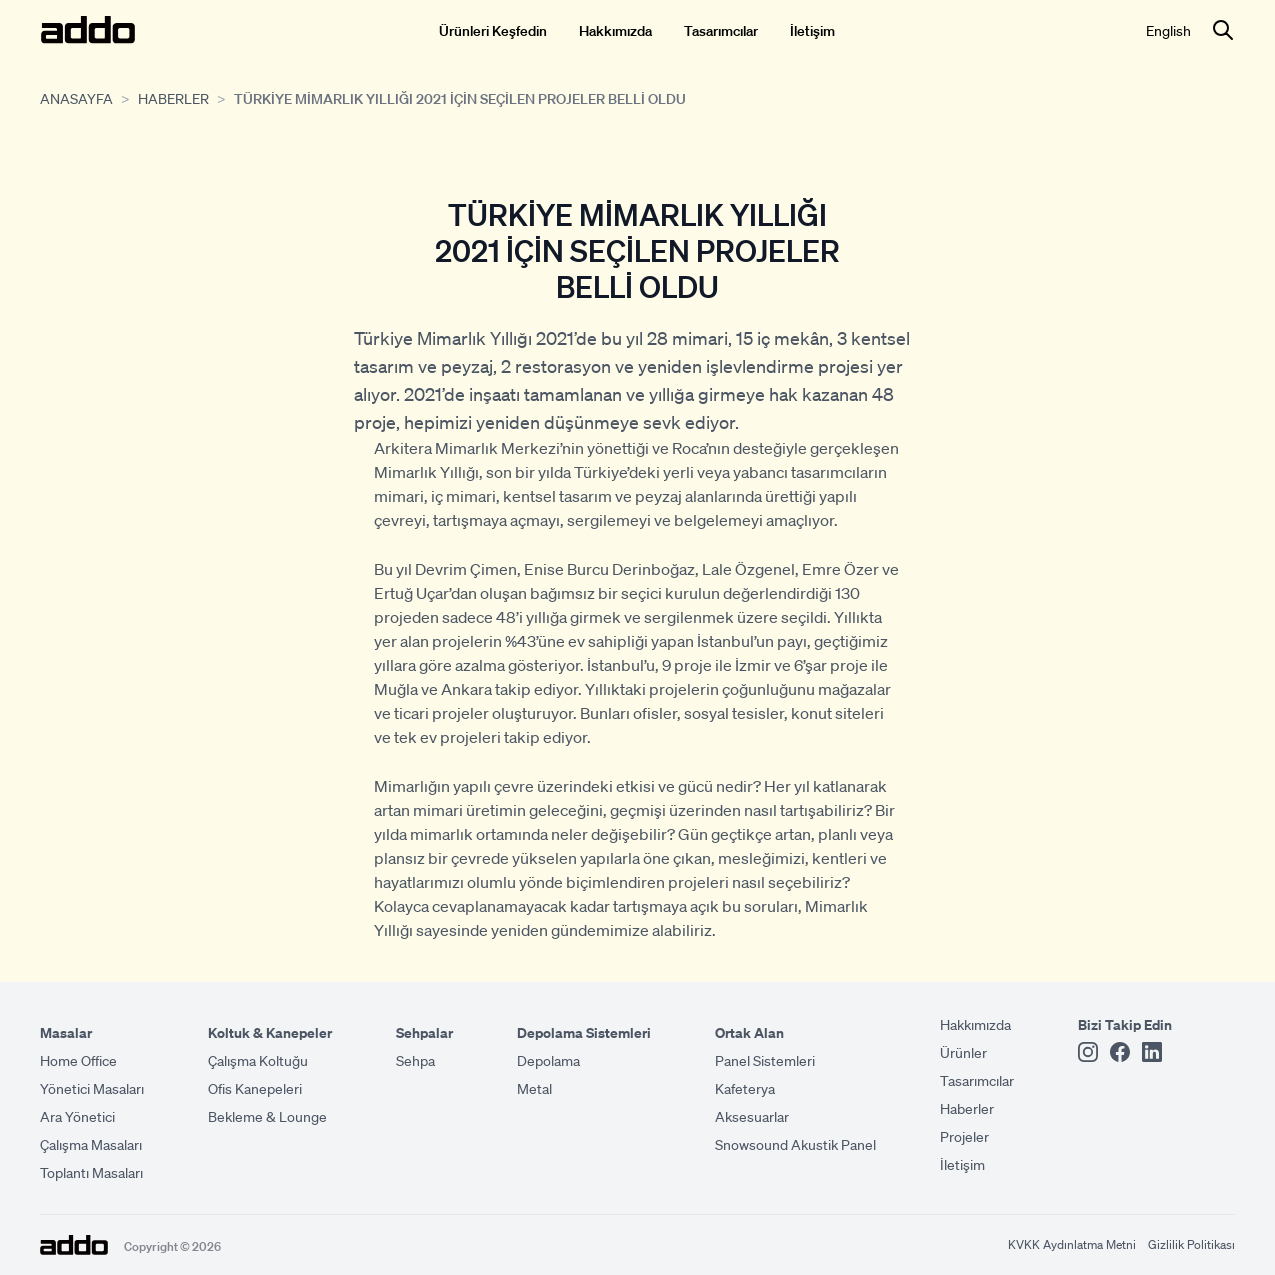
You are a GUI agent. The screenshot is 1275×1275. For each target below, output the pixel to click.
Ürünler (963, 1052)
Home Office (78, 1060)
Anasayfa (76, 98)
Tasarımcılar (721, 30)
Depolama (548, 1060)
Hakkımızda (615, 30)
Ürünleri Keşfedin (493, 30)
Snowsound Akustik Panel (795, 1144)
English (1168, 30)
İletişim (812, 30)
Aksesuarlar (752, 1116)
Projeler (964, 1136)
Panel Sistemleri (765, 1060)
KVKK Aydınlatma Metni (1072, 1244)
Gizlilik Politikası (1191, 1244)
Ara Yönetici (77, 1116)
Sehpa (415, 1060)
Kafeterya (745, 1088)
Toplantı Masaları (91, 1172)
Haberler (173, 98)
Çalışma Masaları (91, 1144)
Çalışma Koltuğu (258, 1060)
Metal (534, 1088)
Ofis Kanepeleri (255, 1088)
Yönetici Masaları (92, 1088)
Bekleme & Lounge (267, 1116)
